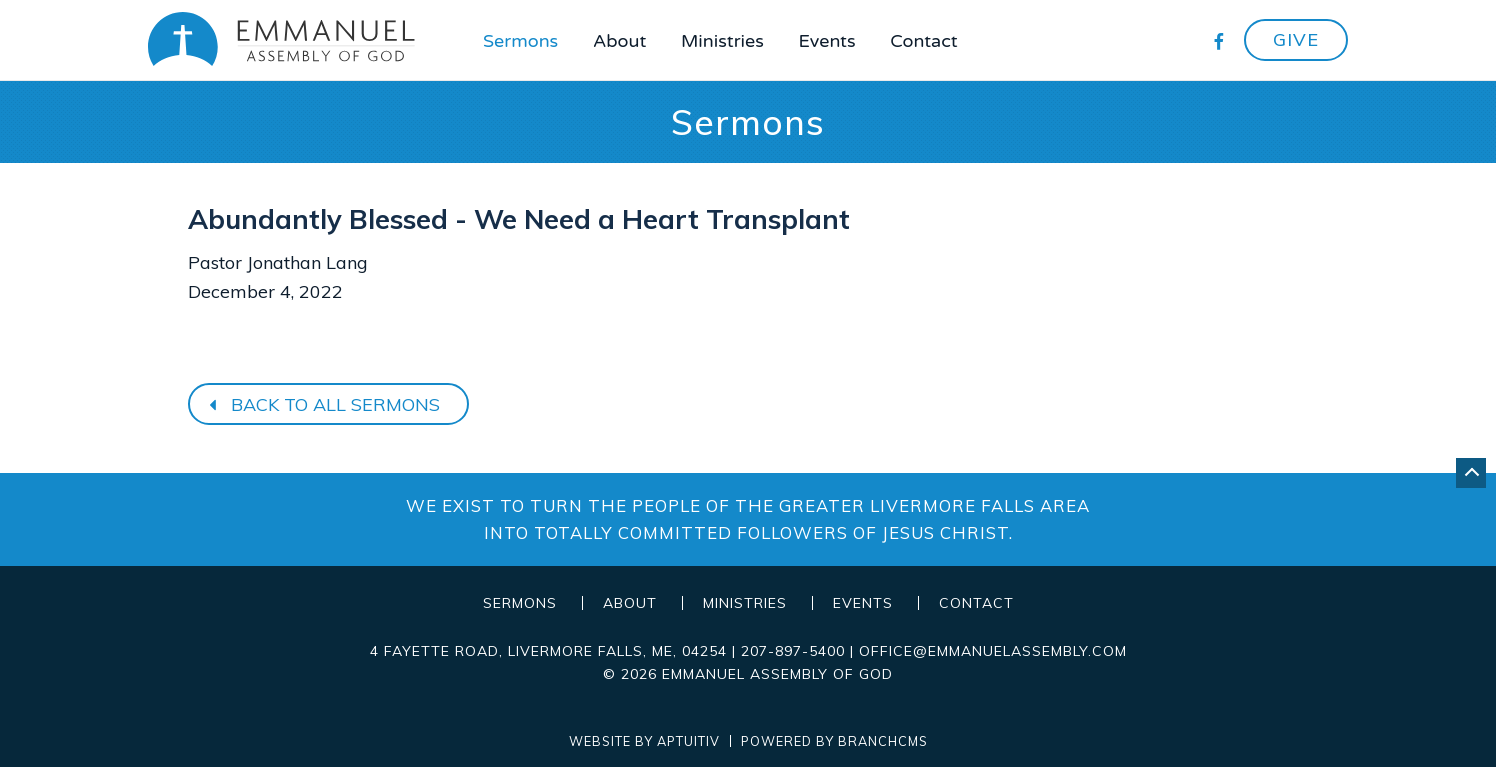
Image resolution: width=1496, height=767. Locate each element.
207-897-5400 (793, 651)
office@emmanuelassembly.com (993, 651)
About (619, 41)
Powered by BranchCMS (834, 741)
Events (827, 41)
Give (1296, 39)
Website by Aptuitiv (644, 741)
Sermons (520, 41)
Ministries (722, 41)
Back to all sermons (322, 404)
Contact (923, 41)
